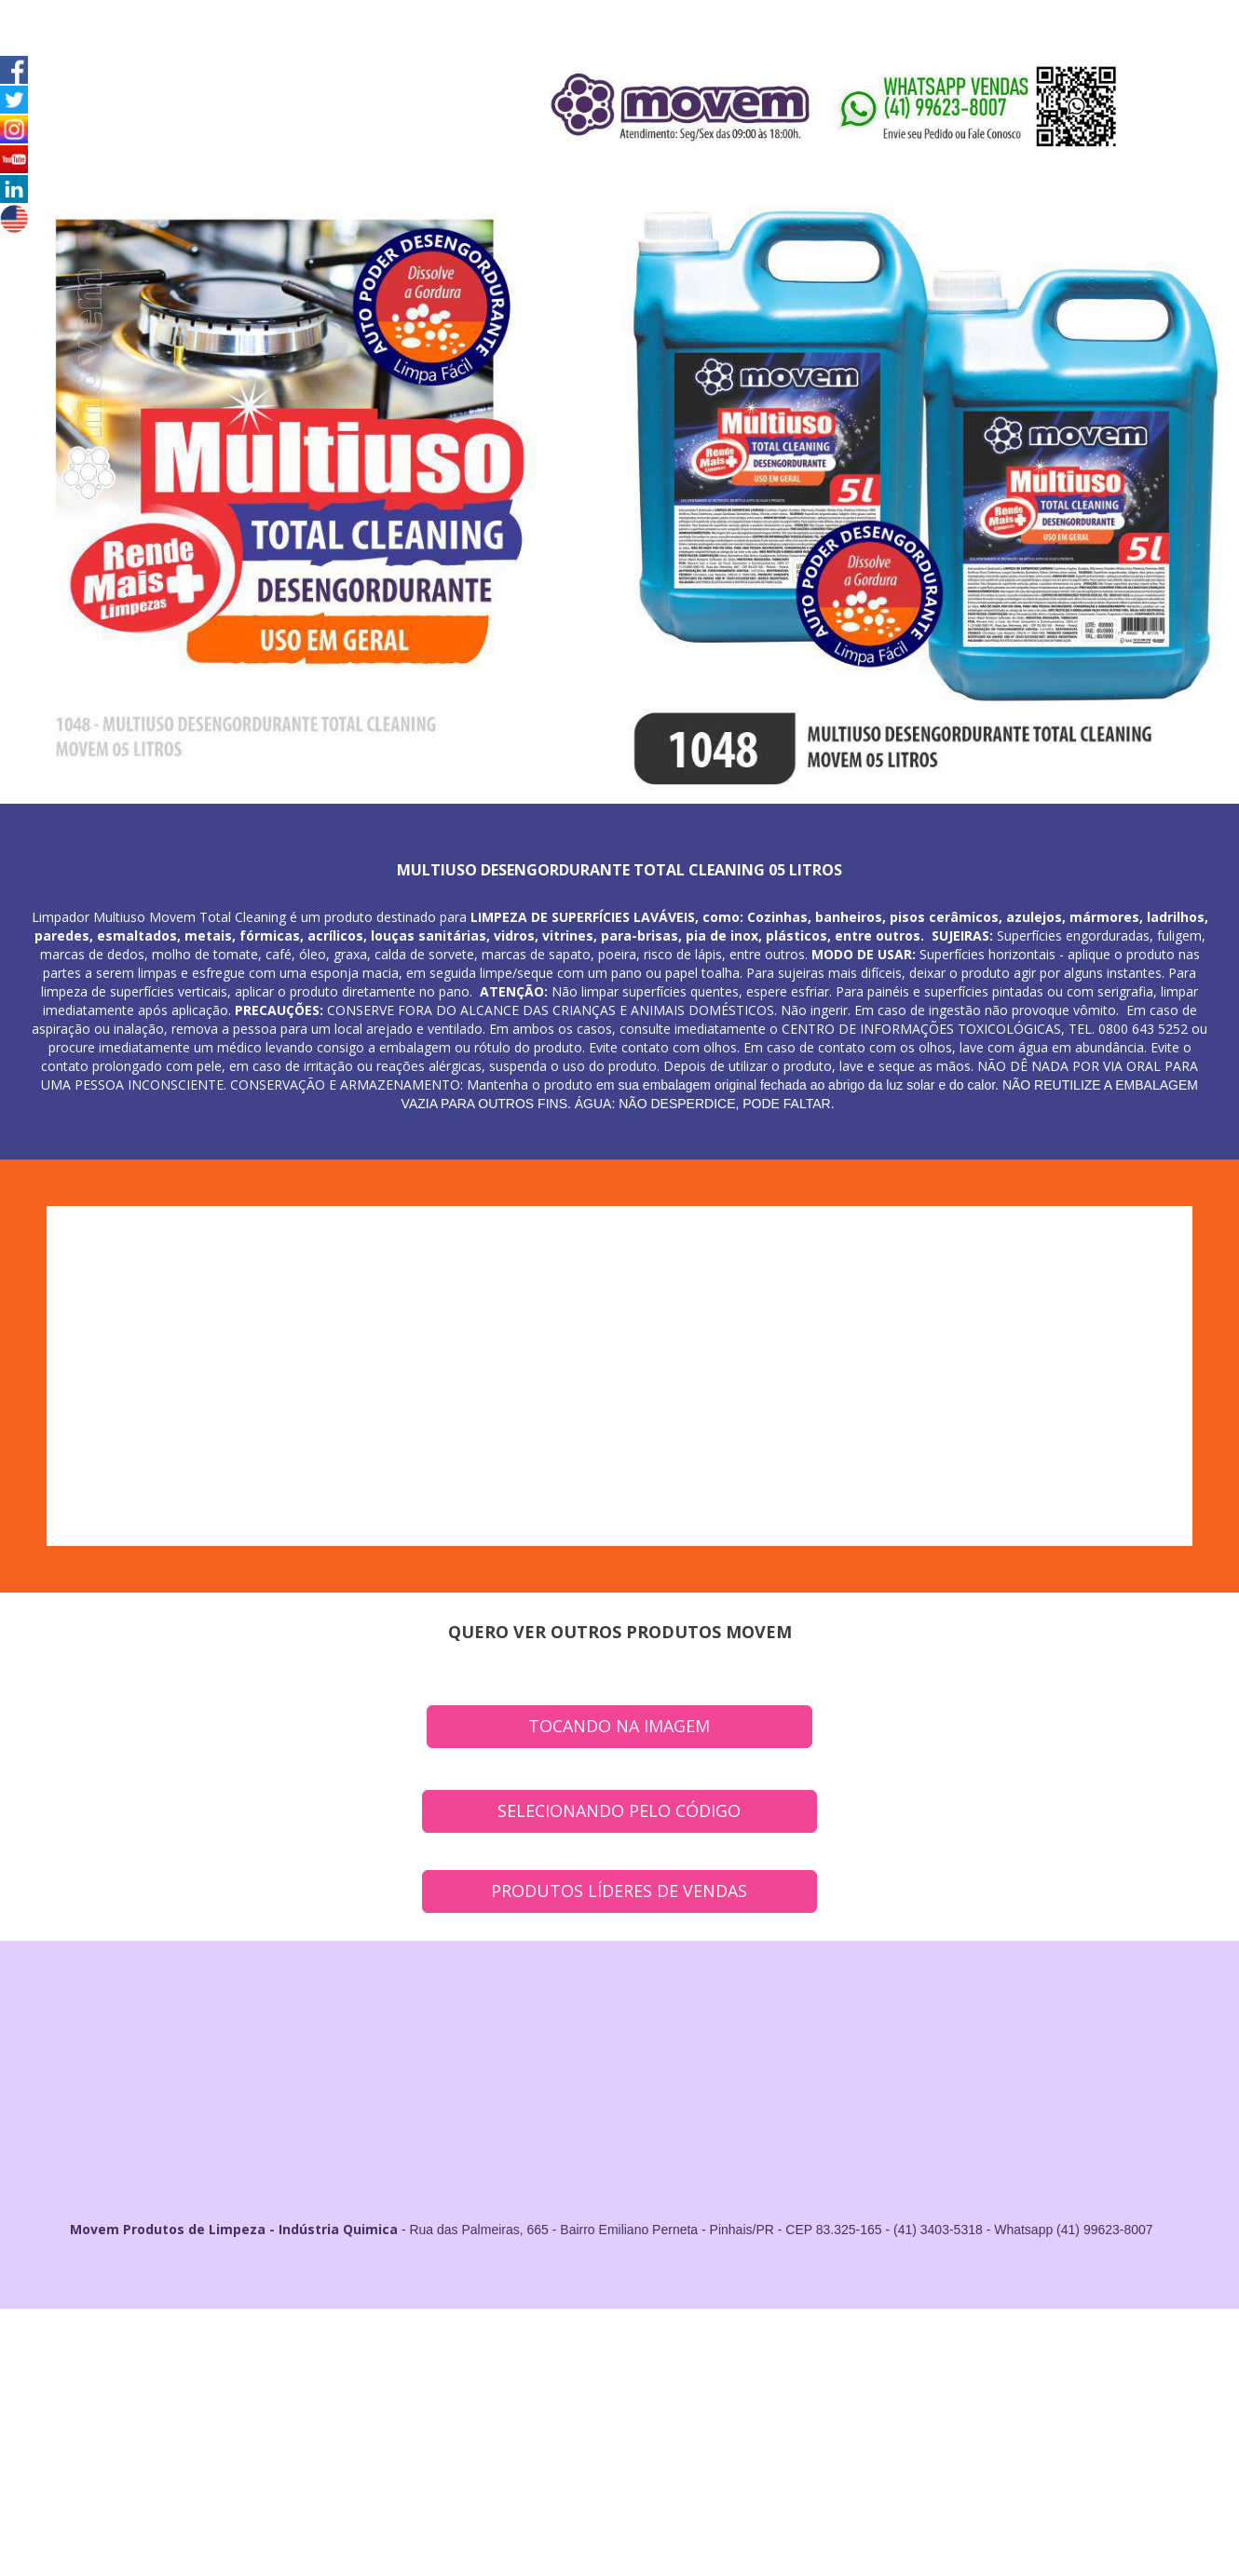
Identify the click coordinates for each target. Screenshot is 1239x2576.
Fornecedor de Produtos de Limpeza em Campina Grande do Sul (539, 2385)
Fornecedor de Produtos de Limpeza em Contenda (136, 2404)
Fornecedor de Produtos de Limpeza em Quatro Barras (137, 2385)
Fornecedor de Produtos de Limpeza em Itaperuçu (943, 2385)
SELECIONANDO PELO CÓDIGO (619, 1810)
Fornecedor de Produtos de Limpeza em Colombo (606, 2367)
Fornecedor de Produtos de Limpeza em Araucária (252, 2367)
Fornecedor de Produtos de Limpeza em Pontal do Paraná (712, 2423)
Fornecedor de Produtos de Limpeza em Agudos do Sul (496, 2404)
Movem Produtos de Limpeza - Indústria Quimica (234, 2229)
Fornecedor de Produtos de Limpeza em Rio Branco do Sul (330, 2385)
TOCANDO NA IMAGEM (619, 1726)
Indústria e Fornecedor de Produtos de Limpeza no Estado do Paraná (124, 2441)
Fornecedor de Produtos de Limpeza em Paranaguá (1072, 2423)
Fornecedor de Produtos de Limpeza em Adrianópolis (313, 2404)
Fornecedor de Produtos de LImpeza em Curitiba (1079, 2348)
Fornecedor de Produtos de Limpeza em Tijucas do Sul (857, 2404)
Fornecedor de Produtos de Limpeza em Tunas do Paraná (1049, 2404)
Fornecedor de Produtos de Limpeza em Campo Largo (430, 2367)
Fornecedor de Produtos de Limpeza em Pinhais (985, 2367)
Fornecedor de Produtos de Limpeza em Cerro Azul (677, 2404)
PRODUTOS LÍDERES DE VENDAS (619, 1890)
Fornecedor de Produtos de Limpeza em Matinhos (529, 2423)
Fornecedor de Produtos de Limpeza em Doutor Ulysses (174, 2423)
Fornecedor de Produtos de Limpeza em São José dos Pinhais (797, 2367)
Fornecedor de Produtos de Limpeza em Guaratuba (356, 2423)
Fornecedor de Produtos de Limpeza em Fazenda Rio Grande (753, 2385)
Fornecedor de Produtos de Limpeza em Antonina (895, 2423)
